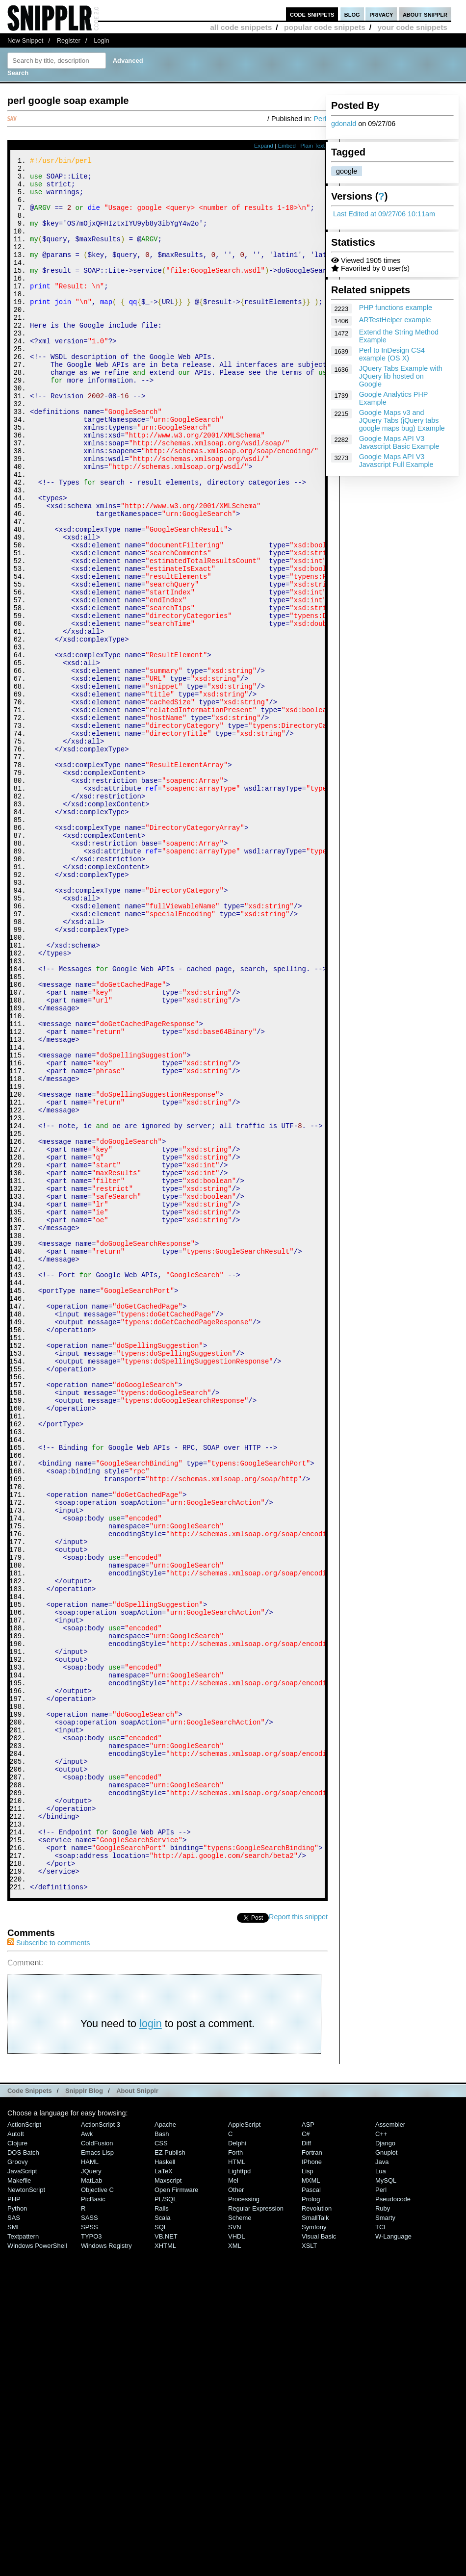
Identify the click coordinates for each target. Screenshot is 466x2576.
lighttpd (239, 2496)
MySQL (385, 2505)
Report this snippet (298, 2242)
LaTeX (164, 2496)
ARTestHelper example (395, 320)
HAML (90, 2487)
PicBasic (93, 2524)
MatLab (91, 2505)
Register (68, 40)
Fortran (312, 2477)
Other (236, 2515)
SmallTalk (315, 2543)
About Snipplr (137, 2416)
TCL (381, 2552)
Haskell (165, 2487)
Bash (162, 2459)
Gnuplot (386, 2477)
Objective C (97, 2515)
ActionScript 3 (100, 2449)
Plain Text (312, 146)
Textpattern (23, 2561)
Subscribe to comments (48, 2268)
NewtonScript (26, 2515)
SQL (161, 2552)
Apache (165, 2449)
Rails (162, 2533)
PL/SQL (166, 2524)
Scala (162, 2543)
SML (14, 2552)
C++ (381, 2459)
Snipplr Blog (84, 2416)
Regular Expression (256, 2533)
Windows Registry (106, 2571)
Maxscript (168, 2505)
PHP (14, 2524)
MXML (311, 2505)
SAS (13, 2543)
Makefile (19, 2505)
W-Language (393, 2561)
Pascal (311, 2515)
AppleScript (244, 2449)
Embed (287, 146)
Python (17, 2533)
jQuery (91, 2496)
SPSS (89, 2552)
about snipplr (425, 14)
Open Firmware (176, 2515)
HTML (236, 2487)
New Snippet (25, 40)
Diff (306, 2468)
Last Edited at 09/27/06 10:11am (384, 214)
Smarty (385, 2543)
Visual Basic (319, 2561)
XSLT (309, 2571)
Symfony (314, 2552)
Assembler (390, 2449)
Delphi (237, 2468)
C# (306, 2459)
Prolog (311, 2524)
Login (101, 40)
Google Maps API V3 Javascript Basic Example (399, 442)
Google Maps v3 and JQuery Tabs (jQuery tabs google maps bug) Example (402, 420)
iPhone (312, 2487)
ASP (308, 2449)
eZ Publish (170, 2477)
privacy (381, 14)
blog (352, 14)
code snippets (312, 14)
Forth (235, 2477)
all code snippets (241, 27)
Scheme (240, 2543)
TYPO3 (91, 2561)
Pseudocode (393, 2524)
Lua (380, 2496)
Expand (263, 146)
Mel (233, 2505)
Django (385, 2468)
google (346, 171)
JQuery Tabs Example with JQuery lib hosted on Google (400, 376)
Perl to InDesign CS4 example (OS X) (392, 354)
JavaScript (22, 2496)
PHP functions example (395, 307)
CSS (161, 2468)
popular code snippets (324, 27)
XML (234, 2571)
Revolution (317, 2533)
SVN (234, 2552)
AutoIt (15, 2459)
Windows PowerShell (37, 2571)
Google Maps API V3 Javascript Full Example (396, 460)
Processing (243, 2524)
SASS (89, 2543)
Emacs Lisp (97, 2477)
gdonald (343, 124)
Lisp (307, 2496)
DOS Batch (23, 2477)
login (150, 2349)
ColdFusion (97, 2468)
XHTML (165, 2571)
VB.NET (166, 2561)
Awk (87, 2459)
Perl (319, 119)
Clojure (17, 2468)
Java (381, 2487)
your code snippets (412, 27)
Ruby (382, 2533)
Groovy (17, 2487)
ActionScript (24, 2449)
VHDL (236, 2561)
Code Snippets (29, 2416)
